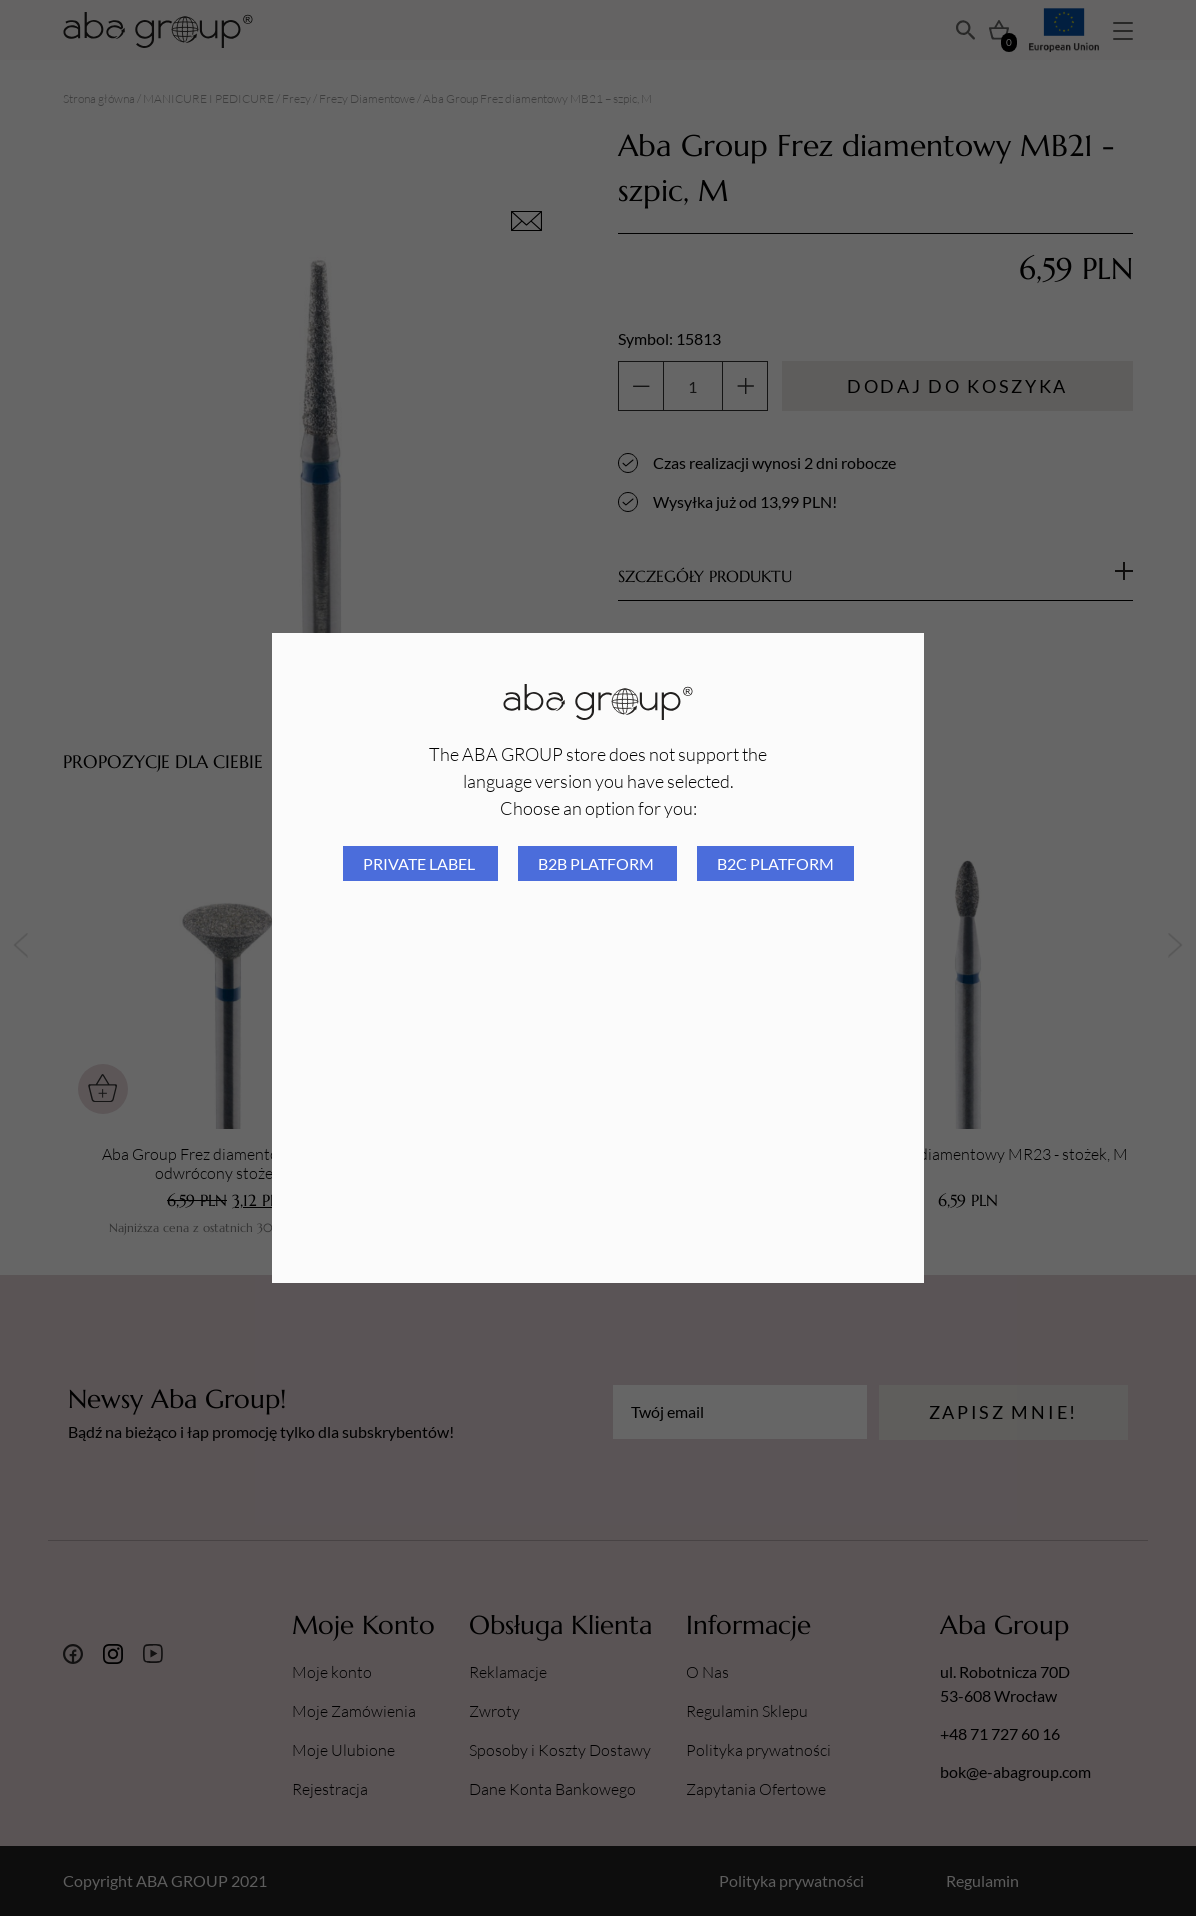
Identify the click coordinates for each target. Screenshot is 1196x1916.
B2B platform (597, 863)
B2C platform (775, 863)
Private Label (420, 863)
